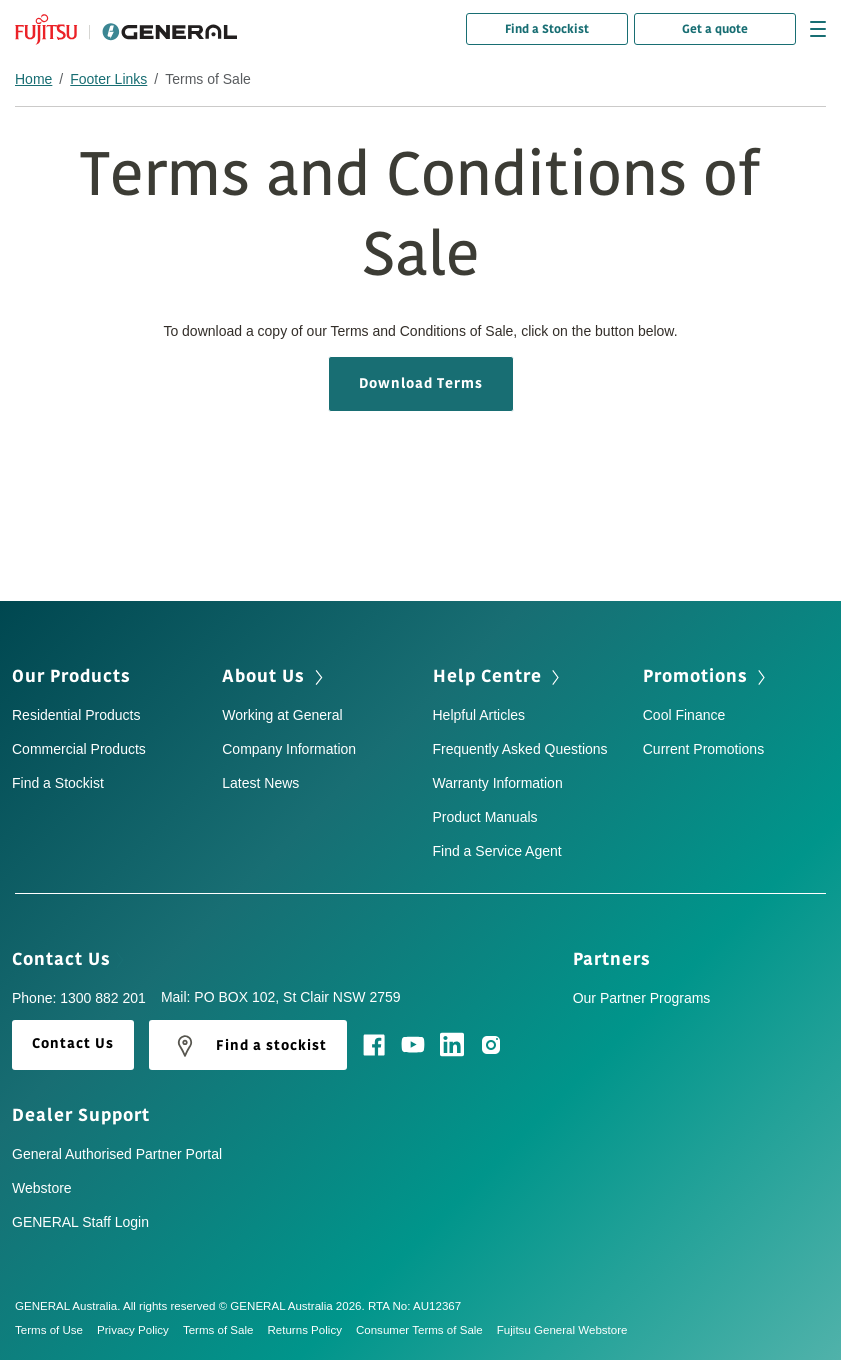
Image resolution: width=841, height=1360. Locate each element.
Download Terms (421, 383)
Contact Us (68, 959)
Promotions (706, 676)
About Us (274, 676)
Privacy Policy (140, 1330)
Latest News (260, 783)
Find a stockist (248, 1046)
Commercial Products (79, 749)
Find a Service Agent (497, 851)
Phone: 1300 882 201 (79, 998)
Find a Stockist (547, 29)
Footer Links (108, 79)
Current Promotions (703, 749)
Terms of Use (56, 1330)
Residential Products (76, 715)
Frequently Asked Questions (520, 749)
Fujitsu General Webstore (562, 1330)
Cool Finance (684, 715)
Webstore (42, 1188)
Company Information (289, 749)
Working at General (282, 715)
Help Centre (498, 676)
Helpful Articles (479, 715)
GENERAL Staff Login (80, 1222)
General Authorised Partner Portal (117, 1154)
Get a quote (715, 29)
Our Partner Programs (642, 998)
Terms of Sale (225, 1330)
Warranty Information (498, 783)
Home (33, 79)
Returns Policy (311, 1330)
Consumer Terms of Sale (426, 1330)
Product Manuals (485, 817)
